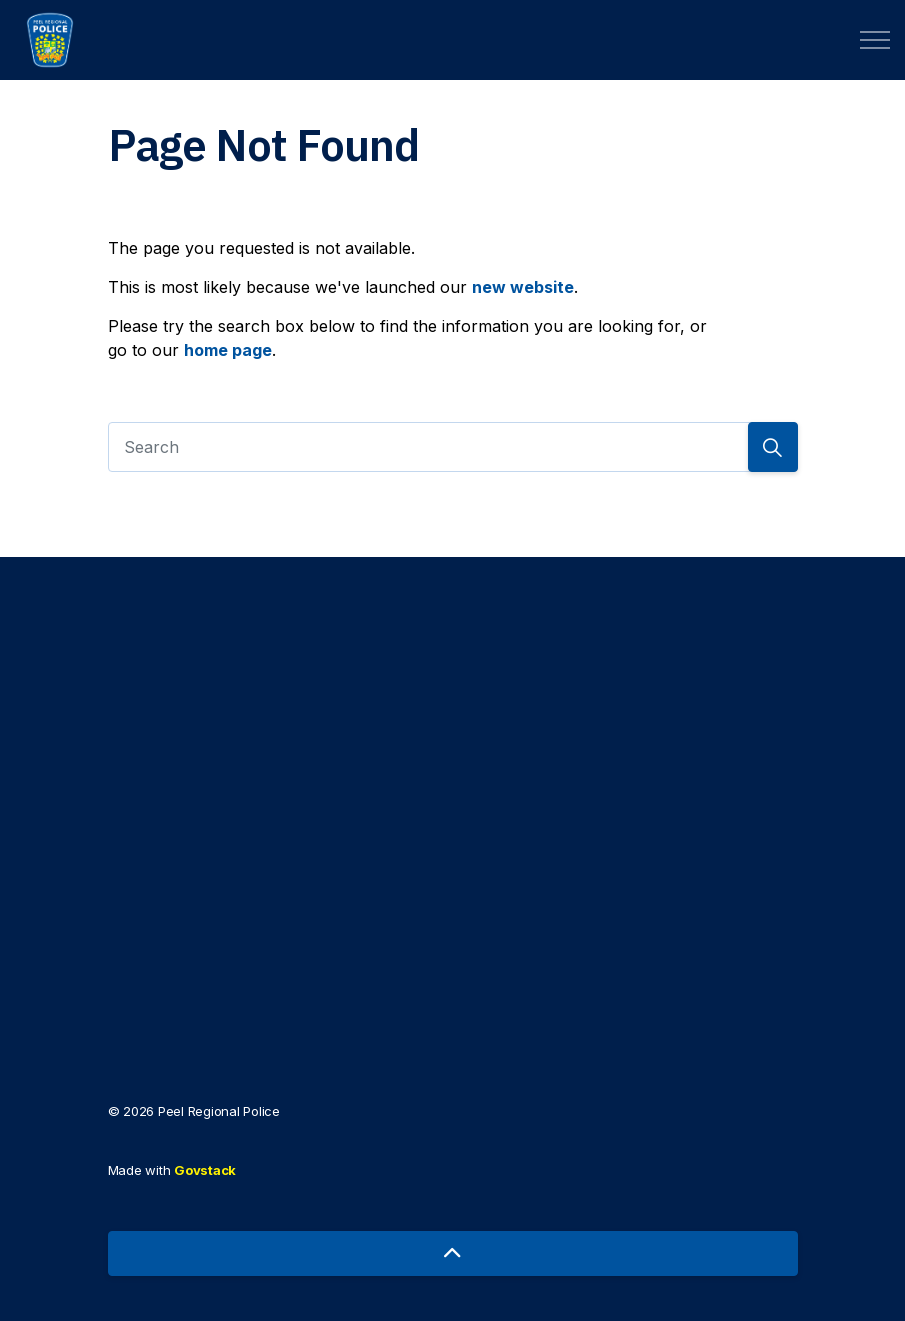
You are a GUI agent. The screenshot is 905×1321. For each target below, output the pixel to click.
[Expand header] (875, 40)
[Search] (453, 447)
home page (228, 350)
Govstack (205, 1170)
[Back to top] (453, 1253)
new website (523, 287)
